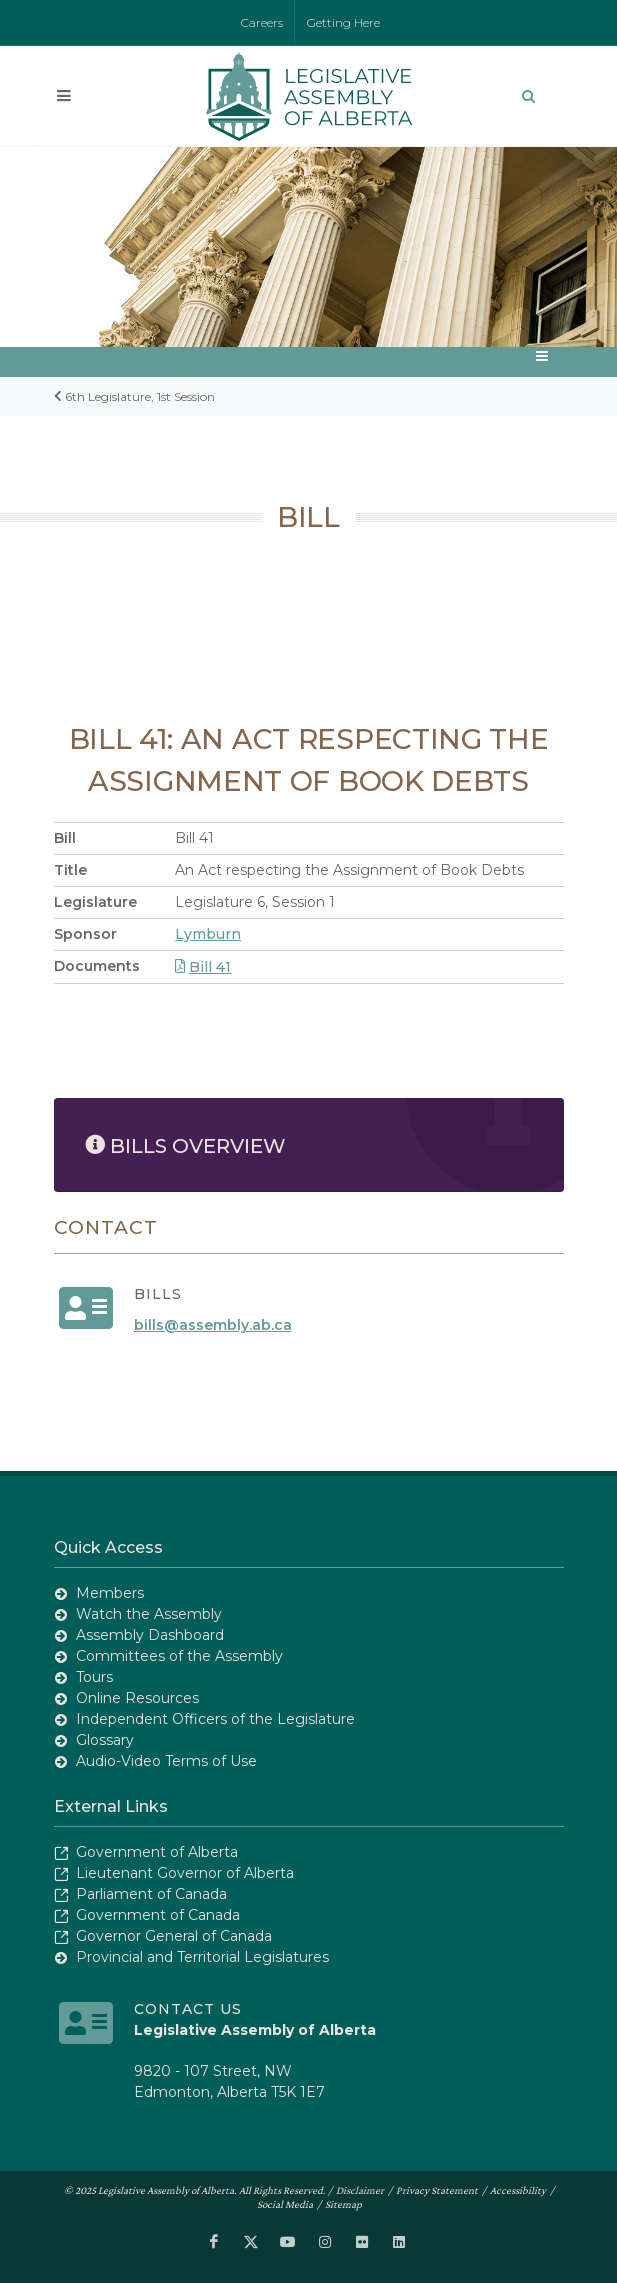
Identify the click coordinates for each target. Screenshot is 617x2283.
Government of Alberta (157, 1852)
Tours (94, 1677)
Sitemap (343, 2204)
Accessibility (518, 2190)
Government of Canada (158, 1915)
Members (110, 1593)
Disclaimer (360, 2190)
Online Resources (137, 1698)
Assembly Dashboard (150, 1635)
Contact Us (188, 2009)
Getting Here (343, 22)
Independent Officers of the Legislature (215, 1719)
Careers (262, 22)
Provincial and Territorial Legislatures (202, 1957)
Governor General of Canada (174, 1936)
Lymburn (208, 934)
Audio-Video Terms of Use (166, 1761)
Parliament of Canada (151, 1894)
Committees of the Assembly (179, 1656)
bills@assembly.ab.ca (213, 1325)
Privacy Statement (437, 2190)
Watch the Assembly (149, 1614)
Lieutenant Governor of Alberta (185, 1873)
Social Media (285, 2204)
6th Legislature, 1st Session (140, 396)
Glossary (105, 1740)
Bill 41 (203, 967)
